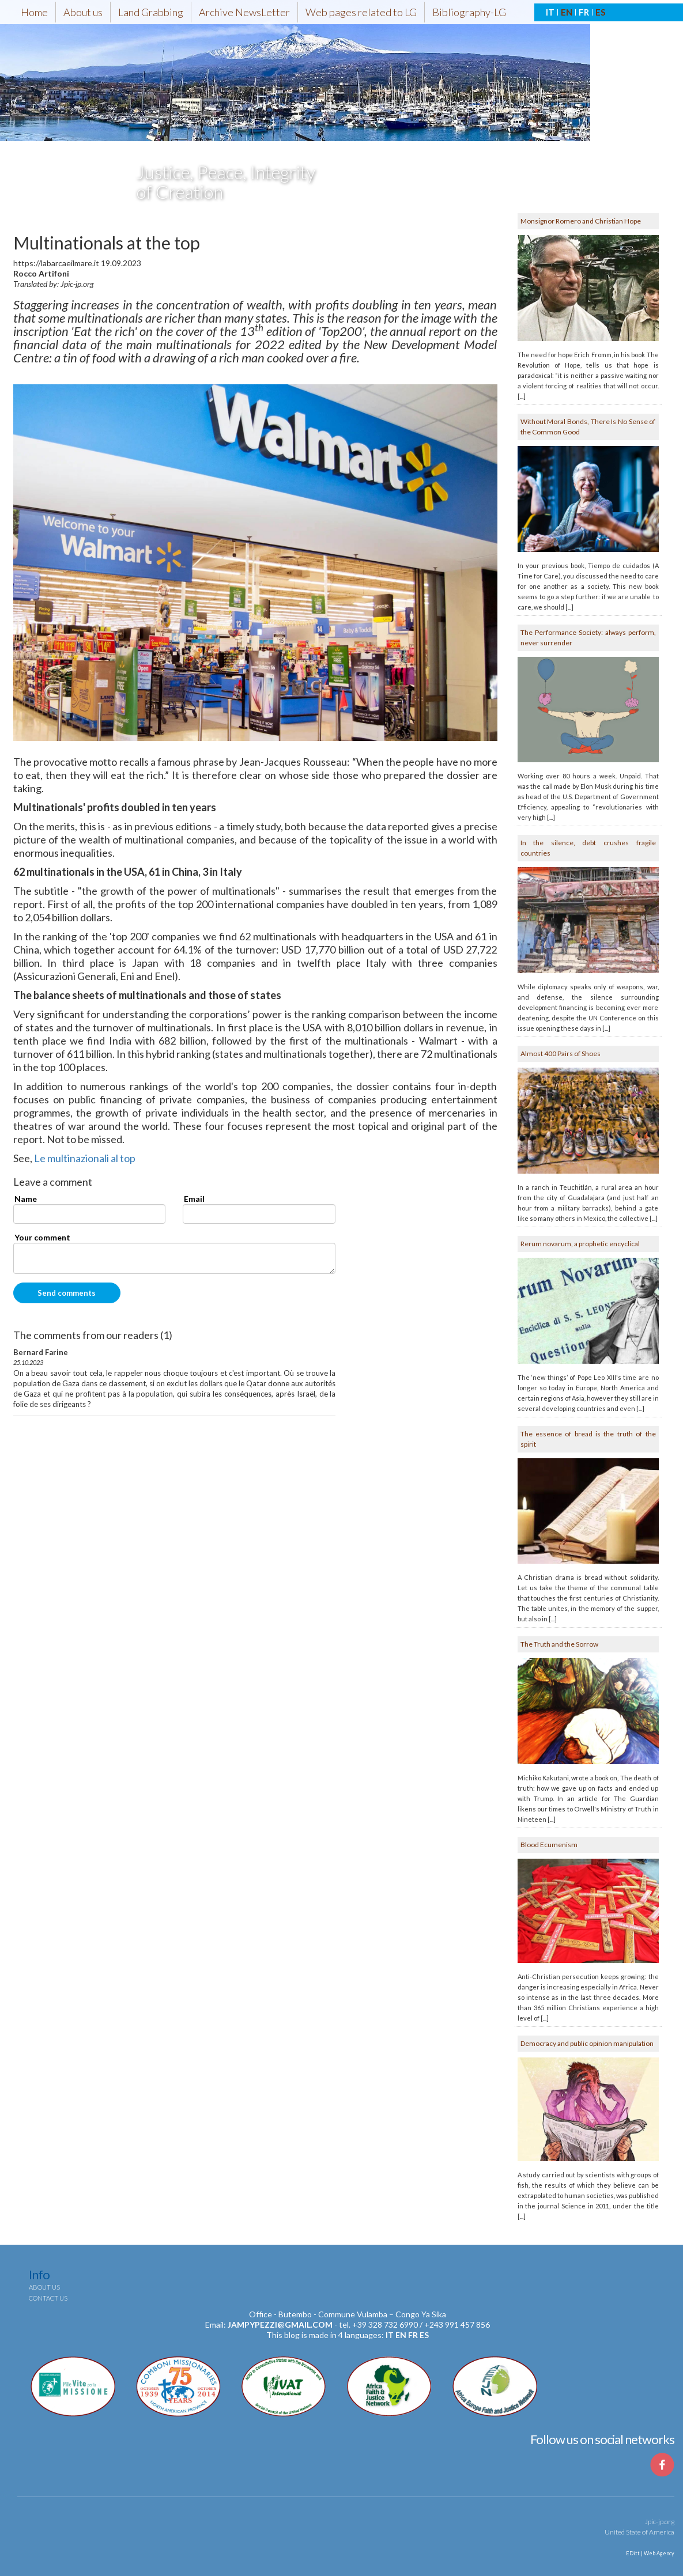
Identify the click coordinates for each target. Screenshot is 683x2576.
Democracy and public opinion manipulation (587, 2043)
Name (25, 1199)
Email (194, 1199)
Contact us (48, 2298)
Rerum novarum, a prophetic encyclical (580, 1243)
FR (584, 12)
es (424, 2335)
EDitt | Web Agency (649, 2553)
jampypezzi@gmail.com (280, 2324)
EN (566, 12)
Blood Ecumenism (549, 1844)
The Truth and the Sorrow (559, 1644)
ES (600, 12)
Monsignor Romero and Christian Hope (580, 221)
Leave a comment (52, 1182)
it (390, 2335)
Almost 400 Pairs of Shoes (560, 1053)
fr (413, 2335)
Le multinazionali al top (84, 1158)
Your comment (42, 1237)
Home (34, 12)
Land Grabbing (150, 12)
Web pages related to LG (361, 12)
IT (550, 12)
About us (83, 12)
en (400, 2335)
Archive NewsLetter (244, 12)
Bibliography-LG (469, 12)
